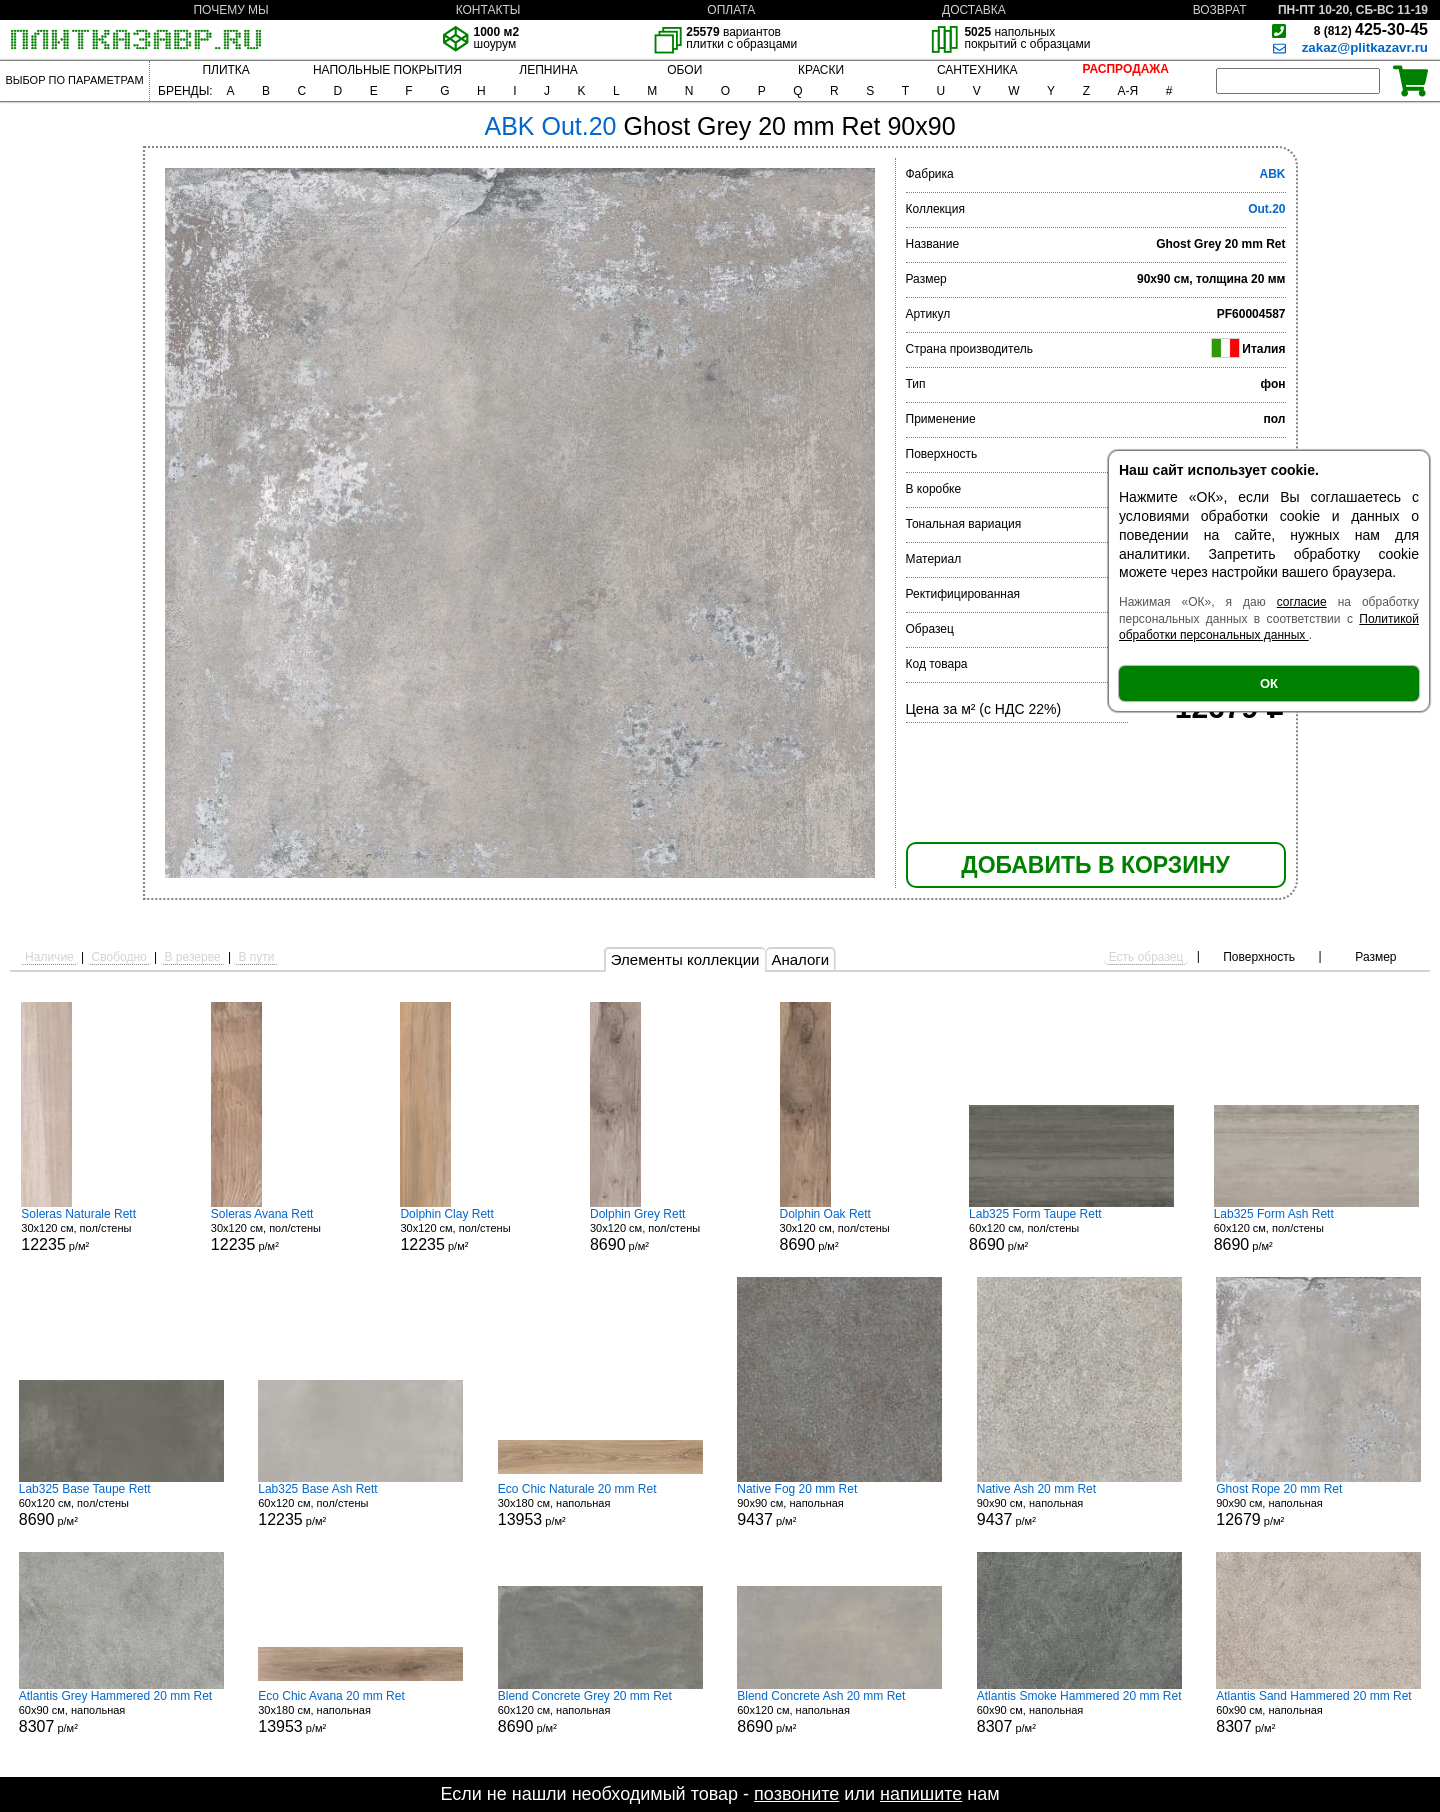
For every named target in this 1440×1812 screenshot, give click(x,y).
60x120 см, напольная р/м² (600, 1712)
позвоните (796, 1794)
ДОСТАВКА (974, 10)
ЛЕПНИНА (548, 70)
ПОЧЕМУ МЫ (230, 10)
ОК (1269, 683)
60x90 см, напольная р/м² (121, 1712)
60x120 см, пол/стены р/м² (1071, 1230)
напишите (921, 1794)
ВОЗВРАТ (1220, 10)
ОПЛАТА (731, 10)
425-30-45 (1371, 29)
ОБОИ (684, 70)
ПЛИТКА (225, 70)
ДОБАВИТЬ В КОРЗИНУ (1095, 865)
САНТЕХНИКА (977, 70)
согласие (1302, 602)
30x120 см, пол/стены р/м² (96, 1230)
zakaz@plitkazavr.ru (1365, 47)
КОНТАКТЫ (488, 10)
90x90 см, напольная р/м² (839, 1505)
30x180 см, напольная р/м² (600, 1505)
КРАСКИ (821, 70)
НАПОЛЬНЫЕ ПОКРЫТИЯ (387, 70)
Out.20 (1266, 209)
